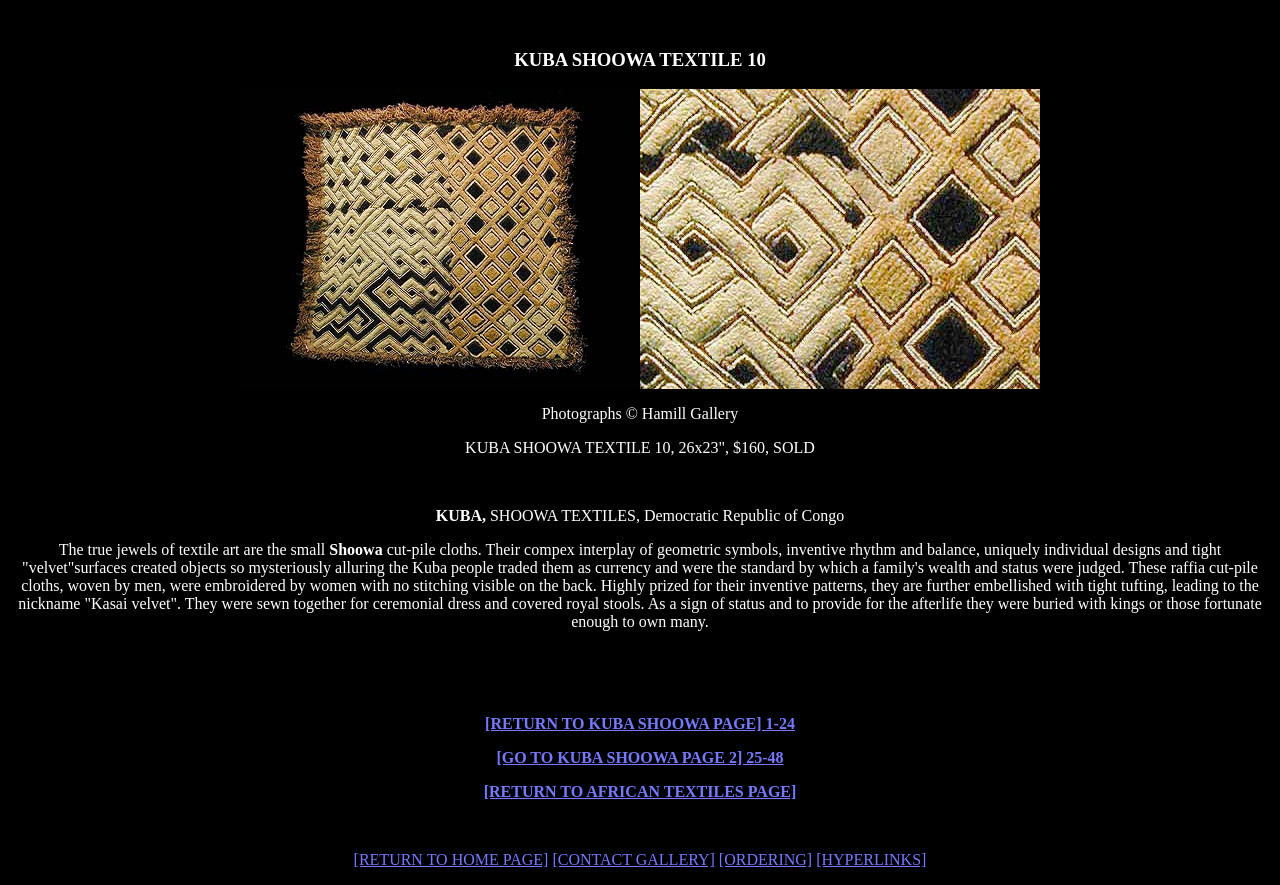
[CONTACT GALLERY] (633, 859)
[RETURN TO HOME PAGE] (451, 859)
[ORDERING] (765, 859)
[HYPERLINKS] (871, 859)
